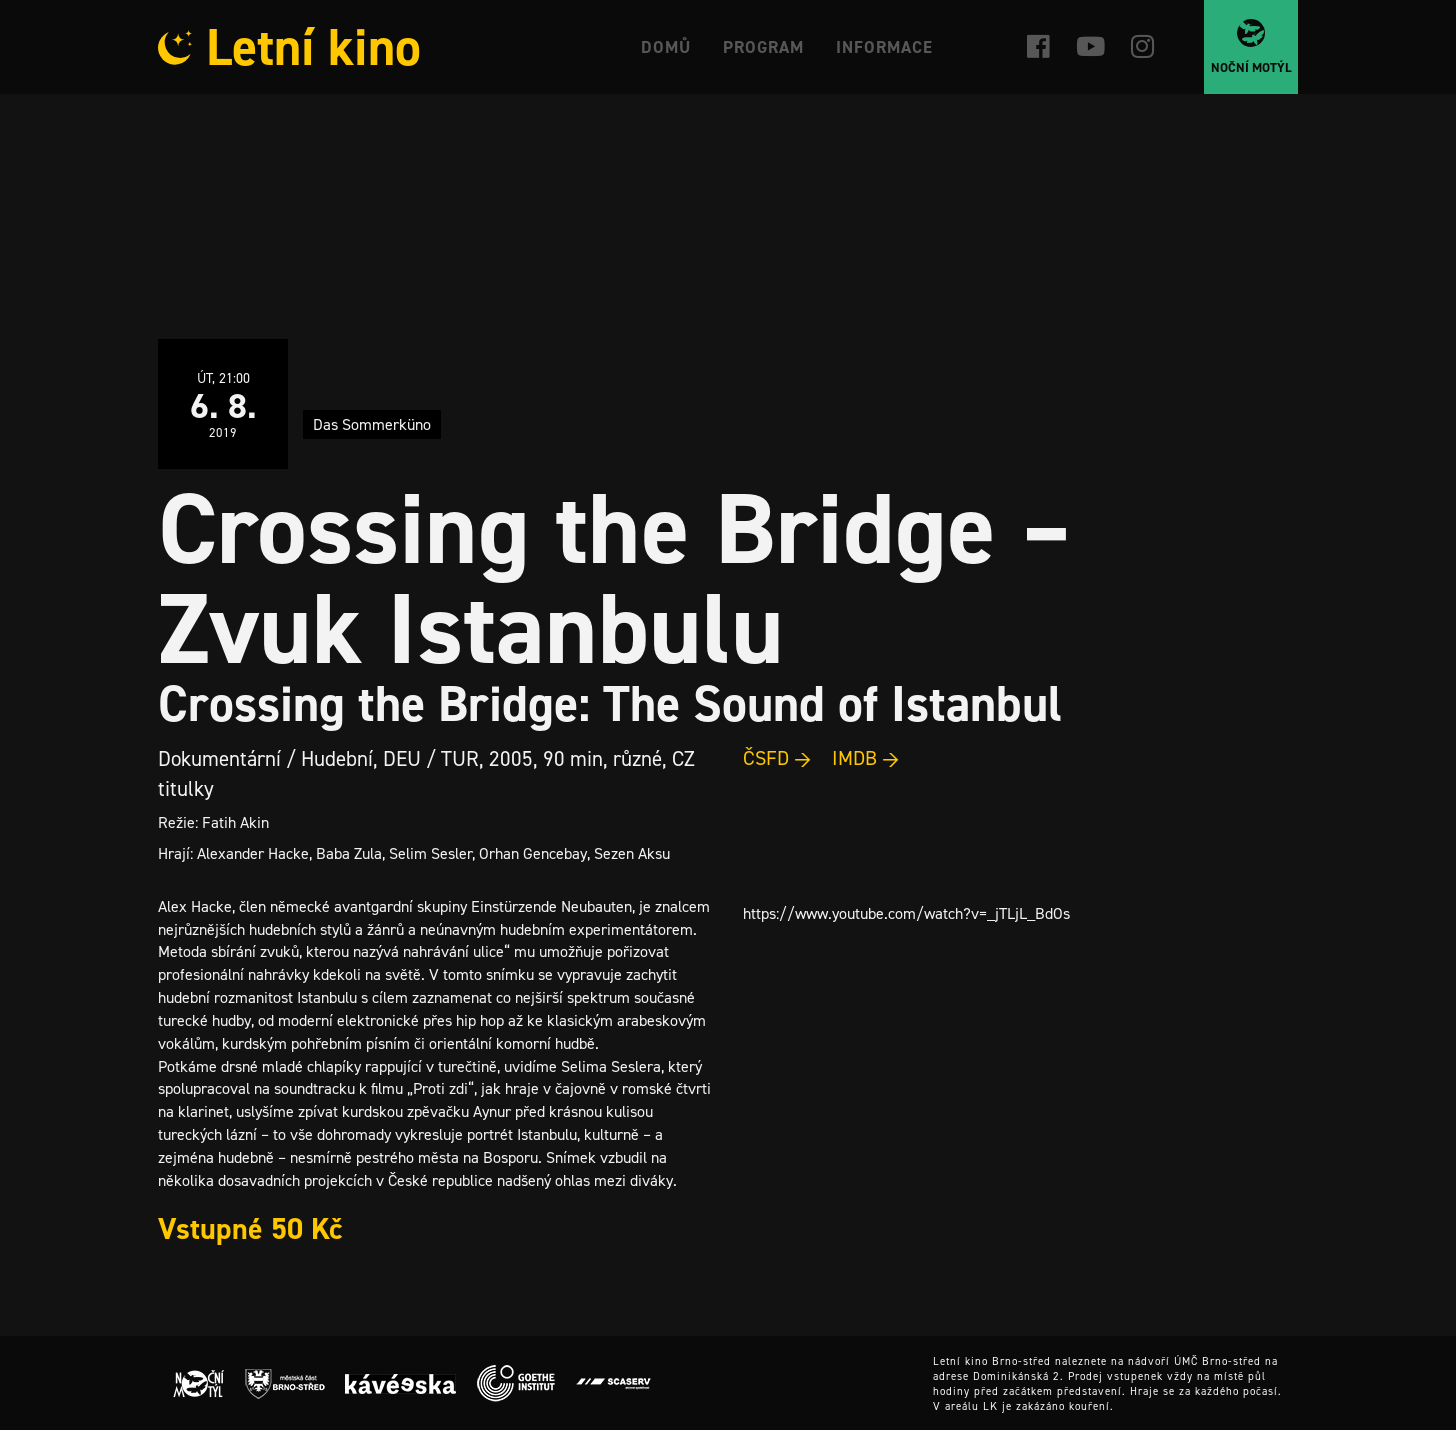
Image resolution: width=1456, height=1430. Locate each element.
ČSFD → (777, 758)
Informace (884, 47)
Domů (666, 47)
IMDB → (866, 758)
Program (763, 47)
